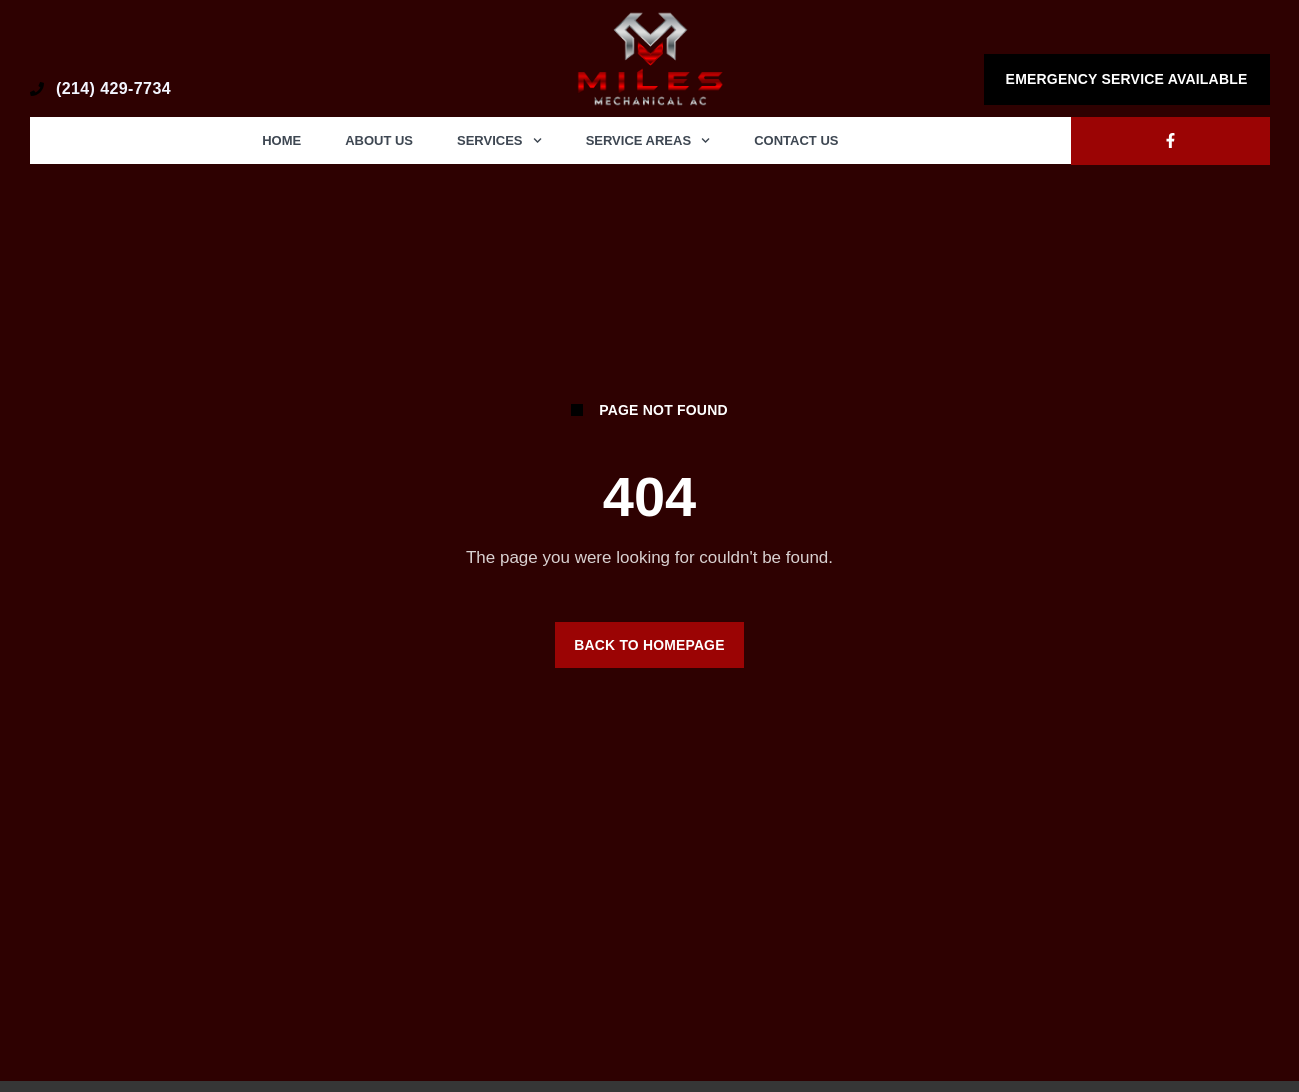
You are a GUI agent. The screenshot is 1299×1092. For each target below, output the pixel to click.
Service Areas (648, 140)
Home (281, 140)
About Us (379, 140)
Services (499, 140)
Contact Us (796, 140)
